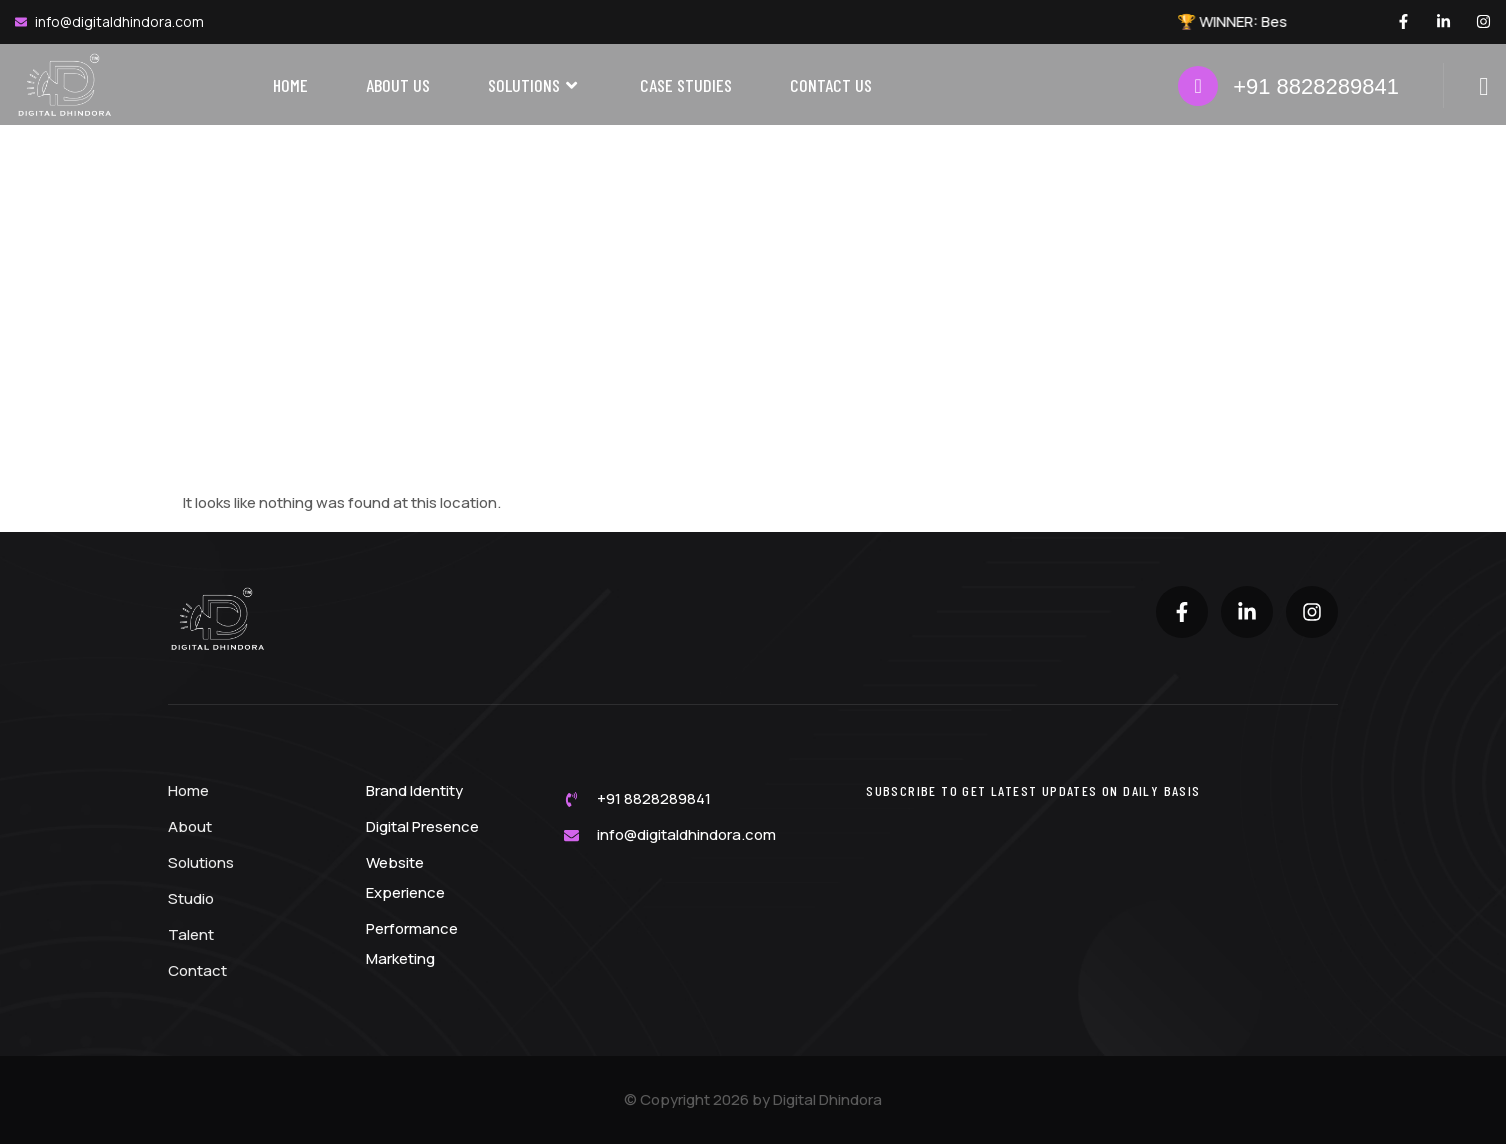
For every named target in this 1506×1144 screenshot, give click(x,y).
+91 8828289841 (1316, 86)
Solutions (535, 85)
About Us (398, 85)
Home (290, 85)
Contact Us (831, 85)
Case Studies (686, 85)
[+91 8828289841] (1198, 86)
